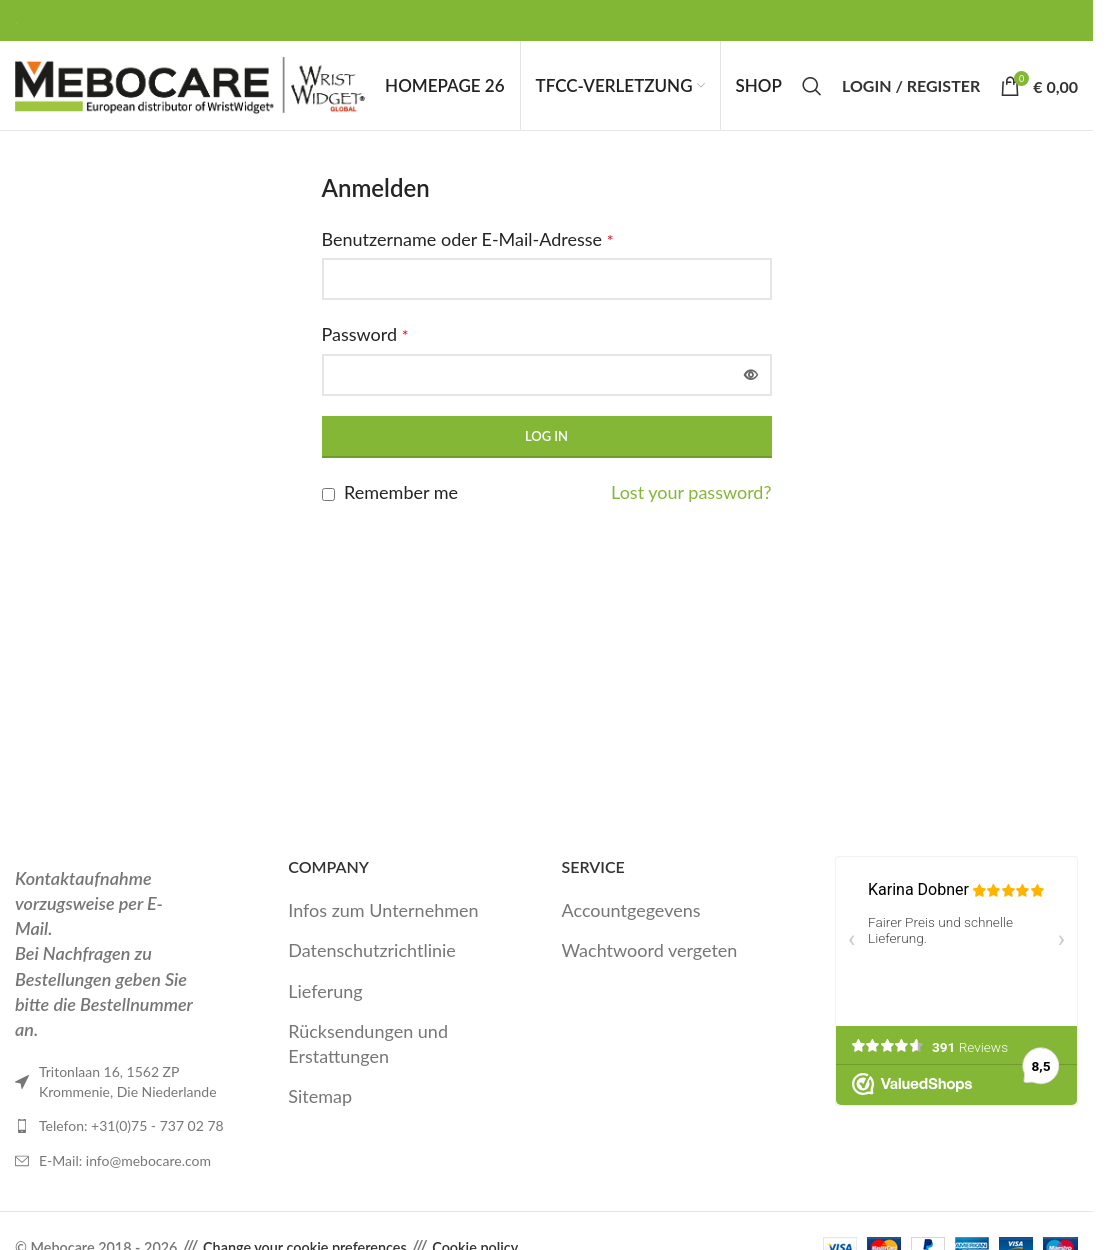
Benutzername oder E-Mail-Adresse (468, 255)
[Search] (812, 94)
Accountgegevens (631, 926)
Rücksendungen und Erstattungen (368, 1059)
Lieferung (325, 1007)
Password (365, 350)
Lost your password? (691, 508)
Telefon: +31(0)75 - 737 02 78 (131, 1142)
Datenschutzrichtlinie (372, 967)
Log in (546, 452)
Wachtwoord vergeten (650, 967)
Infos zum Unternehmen (383, 926)
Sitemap (320, 1112)
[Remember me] (328, 510)
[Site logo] (190, 92)
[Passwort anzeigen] (751, 391)
